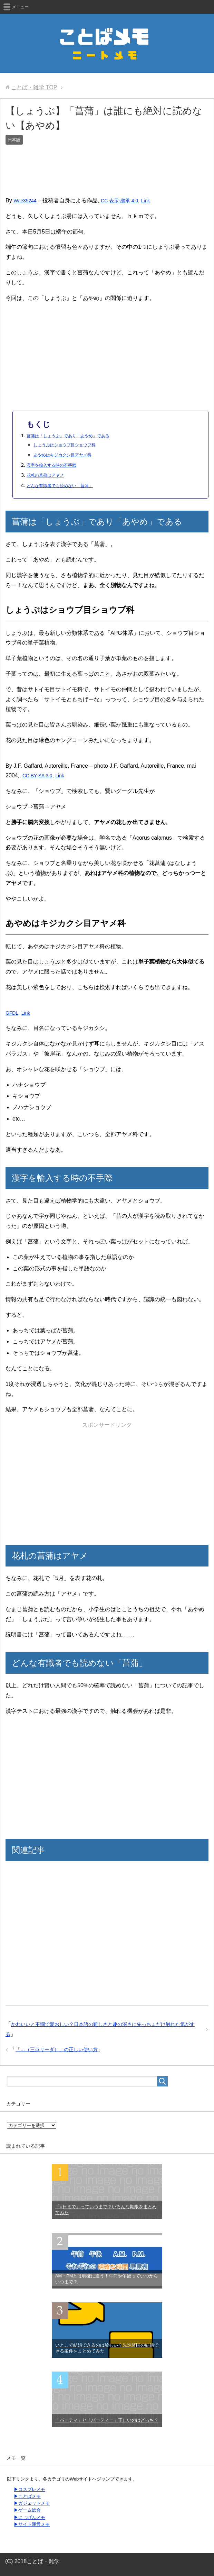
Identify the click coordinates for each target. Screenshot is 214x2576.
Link (155, 200)
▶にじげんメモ (29, 2517)
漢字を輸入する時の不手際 (56, 465)
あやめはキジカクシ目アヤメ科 (67, 454)
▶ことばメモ (27, 2496)
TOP (34, 87)
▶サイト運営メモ (32, 2524)
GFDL (13, 1013)
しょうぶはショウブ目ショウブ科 (69, 444)
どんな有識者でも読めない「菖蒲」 (65, 485)
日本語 (15, 139)
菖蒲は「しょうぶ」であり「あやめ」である (75, 435)
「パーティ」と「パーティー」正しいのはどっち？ (106, 2420)
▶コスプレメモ (29, 2489)
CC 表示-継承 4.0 (126, 200)
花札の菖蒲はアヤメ (48, 475)
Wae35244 (26, 200)
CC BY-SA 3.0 (39, 775)
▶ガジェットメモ (32, 2503)
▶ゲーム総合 (27, 2510)
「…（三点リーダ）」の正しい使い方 (62, 2049)
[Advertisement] (107, 173)
